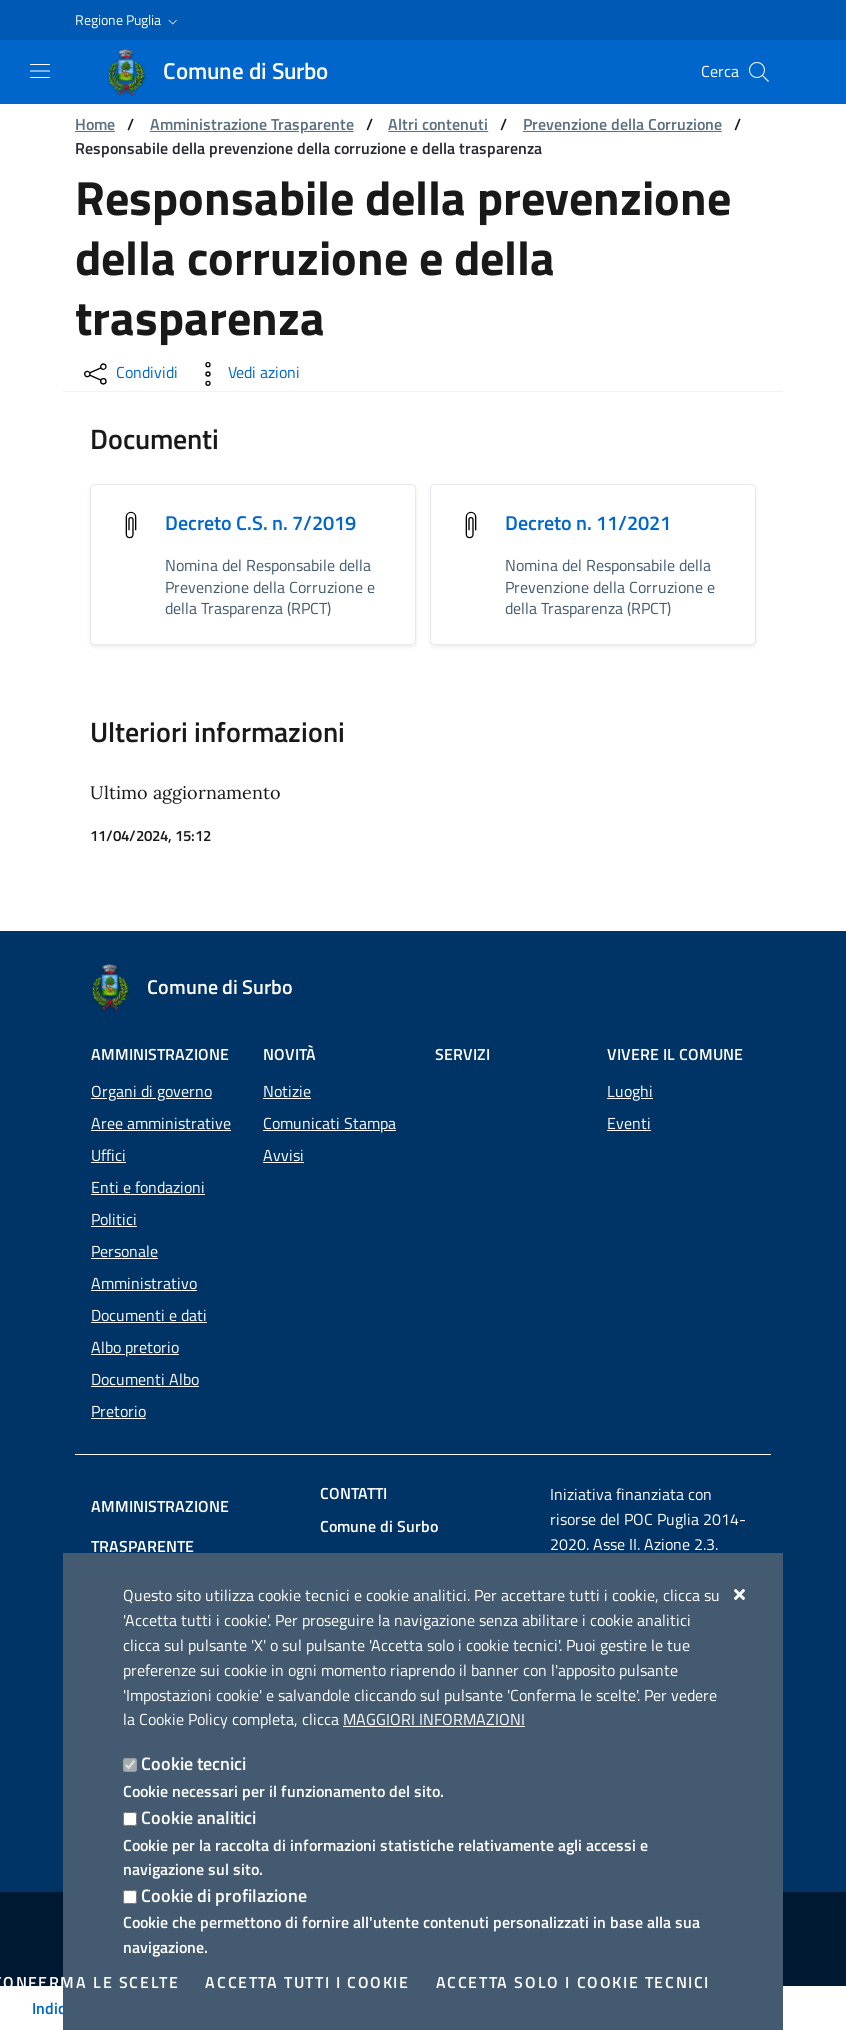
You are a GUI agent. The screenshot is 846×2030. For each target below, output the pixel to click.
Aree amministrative (161, 1093)
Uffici (108, 1125)
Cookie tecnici (193, 1763)
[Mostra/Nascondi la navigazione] (40, 71)
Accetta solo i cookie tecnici (573, 1982)
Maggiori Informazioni (434, 1719)
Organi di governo (151, 1061)
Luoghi (630, 1061)
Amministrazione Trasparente (252, 124)
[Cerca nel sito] (759, 72)
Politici (114, 1189)
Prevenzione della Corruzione (622, 124)
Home (95, 124)
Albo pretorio (135, 1317)
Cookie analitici (198, 1817)
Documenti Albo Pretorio (145, 1365)
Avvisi (283, 1125)
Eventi (629, 1093)
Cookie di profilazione (224, 1895)
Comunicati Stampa (329, 1093)
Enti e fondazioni (148, 1157)
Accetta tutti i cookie (307, 1982)
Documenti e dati (149, 1285)
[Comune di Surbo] (229, 72)
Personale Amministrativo (144, 1237)
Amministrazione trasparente (213, 1476)
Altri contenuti (438, 124)
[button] (128, 20)
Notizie (287, 1061)
